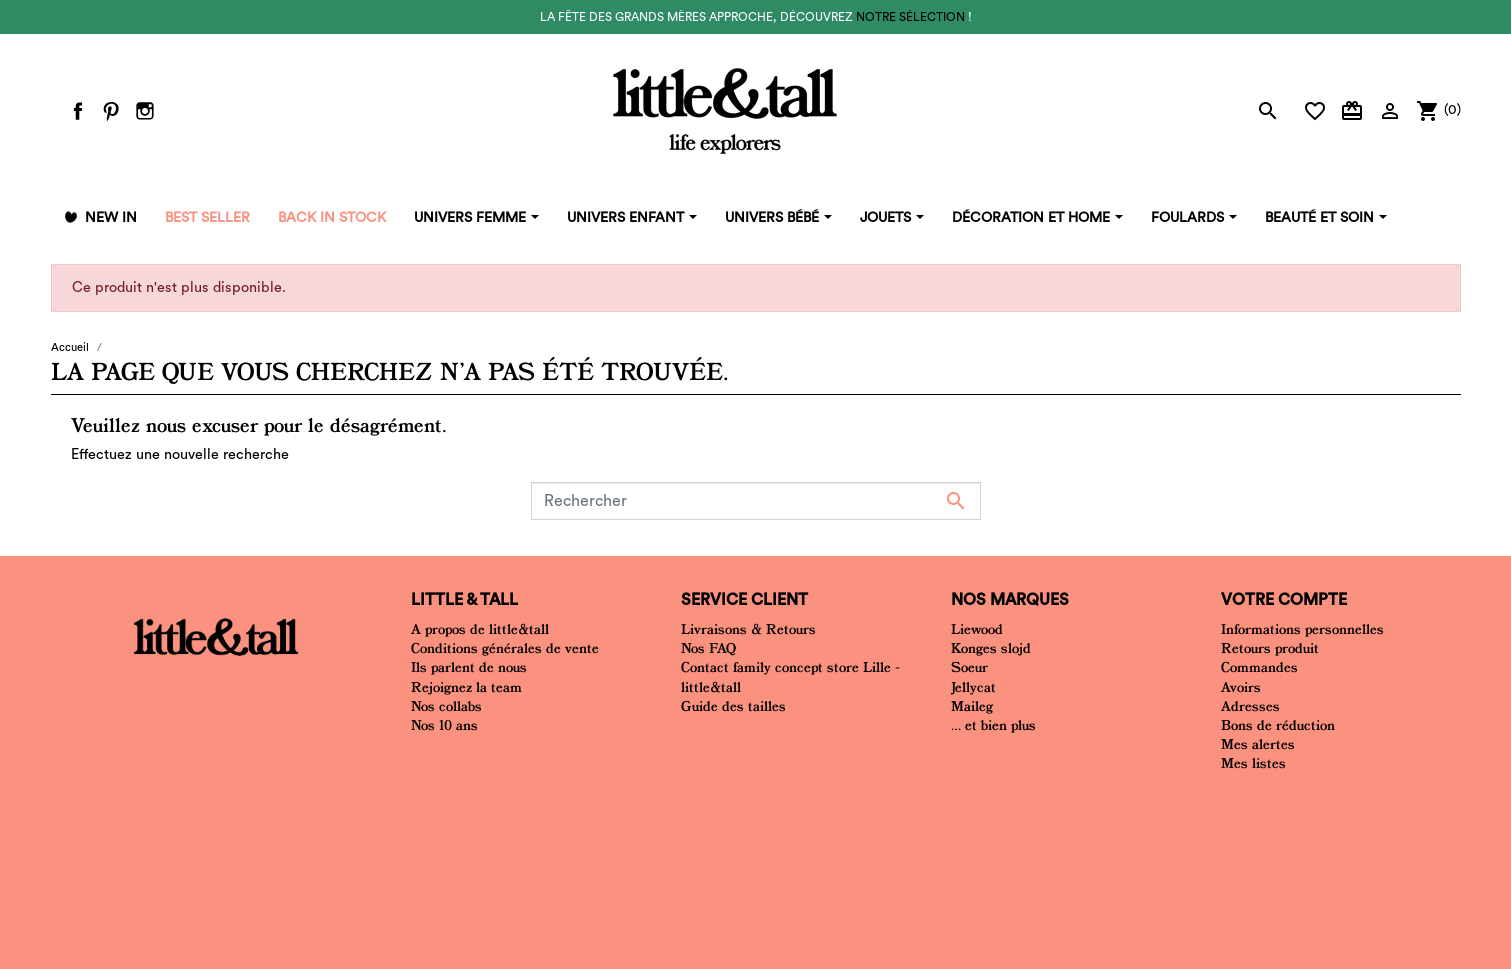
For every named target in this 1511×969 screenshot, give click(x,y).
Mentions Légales (763, 815)
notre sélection (910, 17)
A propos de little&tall (480, 629)
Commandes (1259, 667)
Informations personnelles (1302, 629)
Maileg (972, 706)
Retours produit (1270, 648)
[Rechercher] (756, 501)
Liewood (977, 629)
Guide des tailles (733, 706)
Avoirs (1241, 687)
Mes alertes (1258, 744)
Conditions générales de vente (505, 648)
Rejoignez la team (466, 687)
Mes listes (1253, 763)
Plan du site (869, 815)
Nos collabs (446, 706)
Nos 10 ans (444, 725)
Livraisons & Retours (748, 629)
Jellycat (973, 687)
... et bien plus (993, 725)
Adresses (1250, 706)
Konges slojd (991, 648)
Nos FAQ (708, 648)
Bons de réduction (1278, 725)
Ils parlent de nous (469, 667)
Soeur (969, 667)
